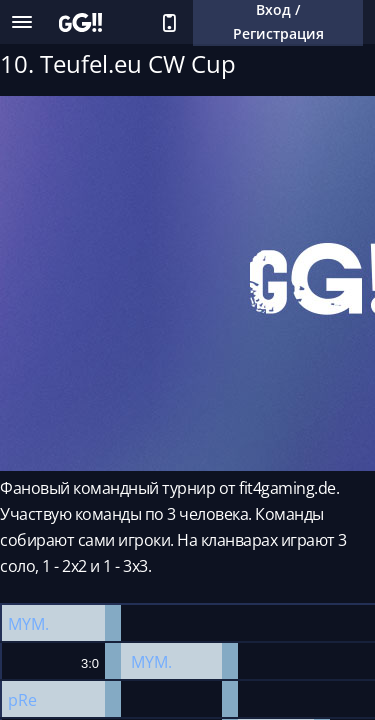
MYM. (28, 624)
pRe (22, 700)
